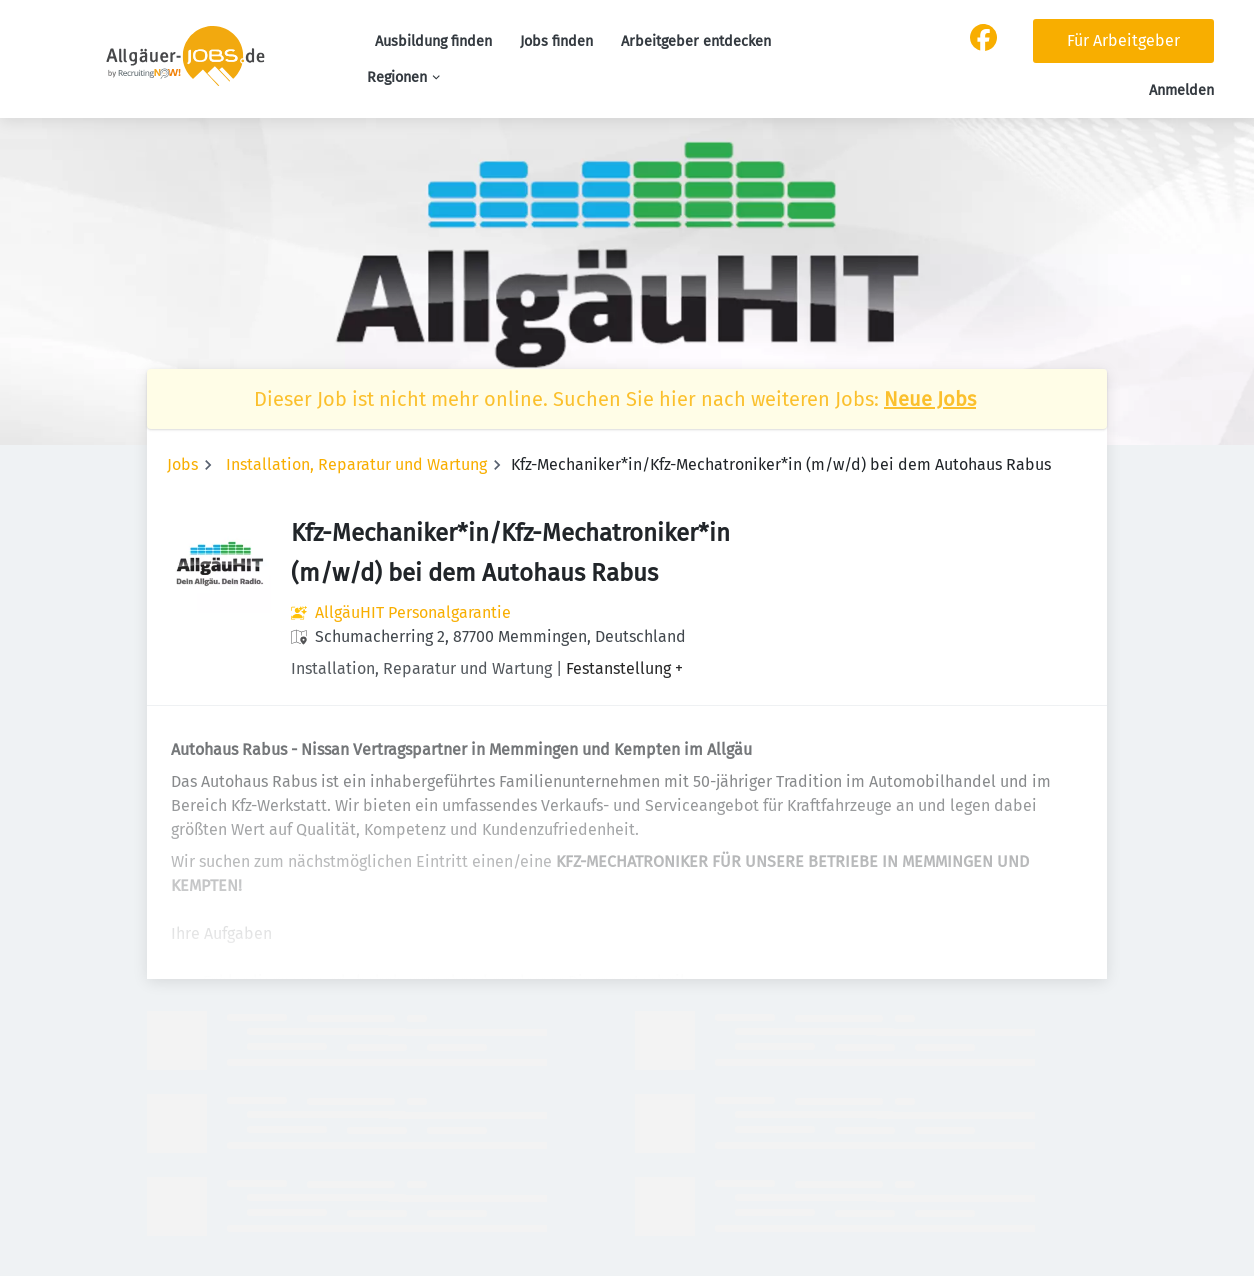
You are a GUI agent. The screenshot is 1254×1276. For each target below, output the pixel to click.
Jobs (182, 464)
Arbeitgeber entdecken (696, 41)
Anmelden (1181, 90)
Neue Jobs (930, 399)
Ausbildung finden (433, 41)
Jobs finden (556, 41)
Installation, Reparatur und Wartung (356, 464)
